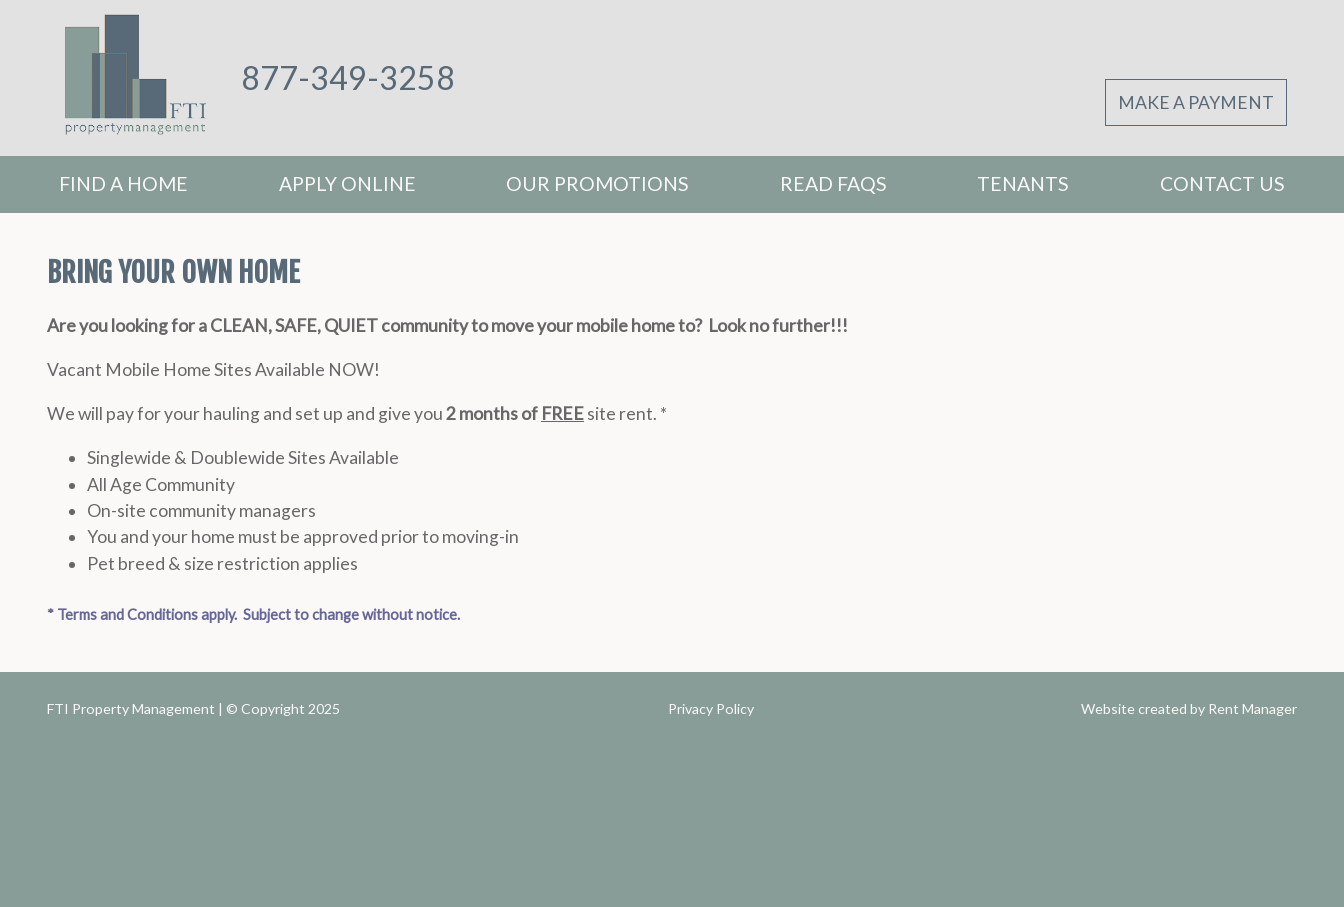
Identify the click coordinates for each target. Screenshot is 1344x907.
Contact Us (1222, 183)
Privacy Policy (711, 708)
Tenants (1023, 183)
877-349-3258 (348, 77)
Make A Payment (1196, 102)
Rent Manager (1252, 708)
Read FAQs (833, 183)
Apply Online (347, 183)
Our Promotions (597, 183)
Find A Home (123, 183)
